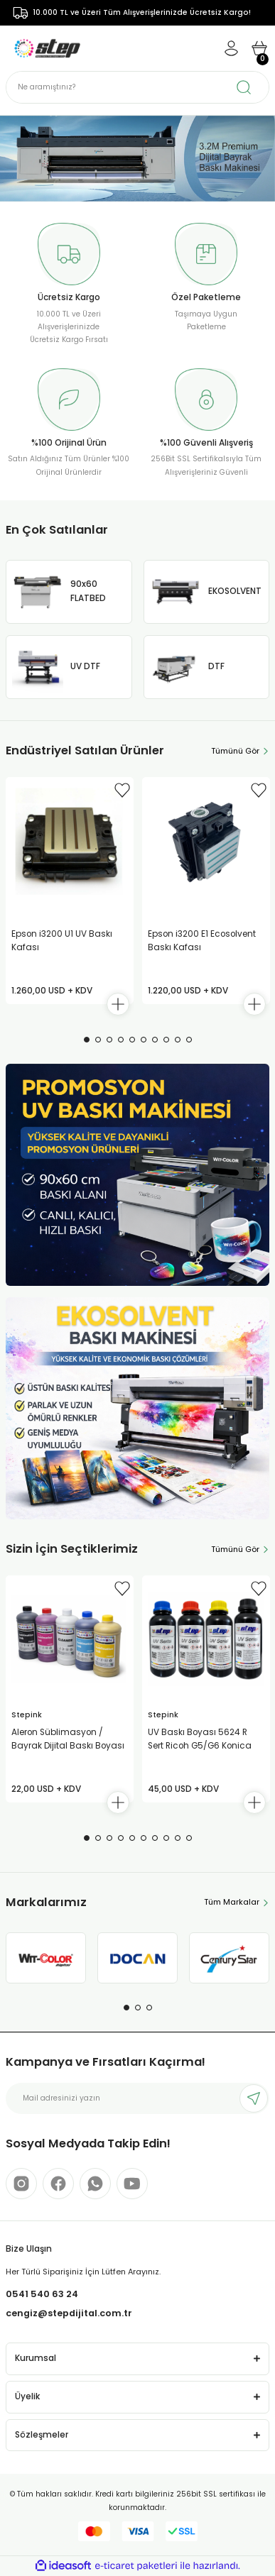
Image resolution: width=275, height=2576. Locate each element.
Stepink (26, 1715)
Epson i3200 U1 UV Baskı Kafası (61, 940)
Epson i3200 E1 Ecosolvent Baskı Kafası (202, 940)
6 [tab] (143, 1039)
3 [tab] (109, 1039)
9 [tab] (177, 1039)
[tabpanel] (137, 159)
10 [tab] (189, 1039)
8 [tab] (166, 1039)
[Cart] (259, 48)
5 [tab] (132, 1039)
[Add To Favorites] (122, 789)
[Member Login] (231, 48)
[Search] (137, 87)
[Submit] (253, 2098)
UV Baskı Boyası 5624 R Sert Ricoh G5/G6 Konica (200, 1739)
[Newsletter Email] (137, 2098)
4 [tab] (121, 1039)
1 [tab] (87, 1039)
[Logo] (47, 48)
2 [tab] (98, 1039)
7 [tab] (155, 1039)
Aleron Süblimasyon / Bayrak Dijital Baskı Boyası (67, 1739)
